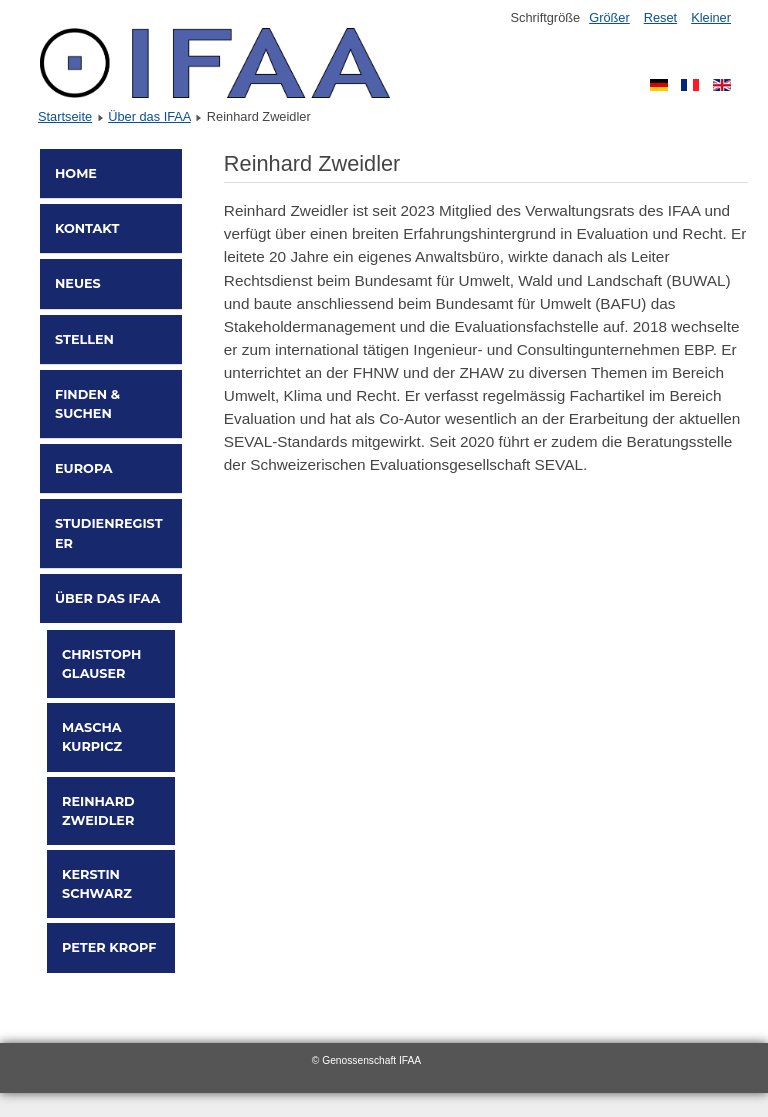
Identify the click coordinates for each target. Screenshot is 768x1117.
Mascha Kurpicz (92, 737)
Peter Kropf (109, 947)
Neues (78, 283)
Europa (83, 468)
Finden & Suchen (87, 404)
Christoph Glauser (101, 664)
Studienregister (109, 533)
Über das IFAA (149, 116)
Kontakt (87, 228)
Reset (660, 17)
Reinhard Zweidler (98, 811)
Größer (609, 17)
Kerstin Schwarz (97, 884)
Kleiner (711, 17)
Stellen (84, 339)
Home (76, 173)
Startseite (65, 116)
